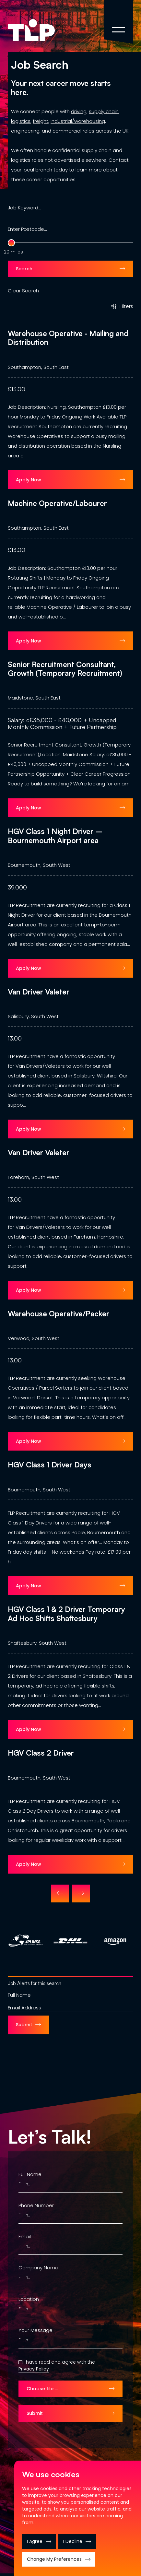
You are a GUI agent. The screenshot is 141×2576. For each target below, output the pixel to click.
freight (40, 121)
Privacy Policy (33, 2370)
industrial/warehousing (78, 121)
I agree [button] (34, 2541)
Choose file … (42, 2390)
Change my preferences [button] (54, 2559)
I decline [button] (72, 2541)
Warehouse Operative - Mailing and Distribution (68, 338)
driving (79, 111)
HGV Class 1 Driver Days (49, 1464)
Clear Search (23, 288)
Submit (24, 2026)
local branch (37, 169)
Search (24, 268)
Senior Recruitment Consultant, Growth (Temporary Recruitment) (65, 669)
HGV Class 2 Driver (41, 1753)
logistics (20, 121)
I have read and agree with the (59, 2363)
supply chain (104, 111)
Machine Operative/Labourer (57, 503)
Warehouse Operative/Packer (58, 1313)
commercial (67, 130)
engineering (25, 130)
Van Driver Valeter (38, 991)
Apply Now (28, 479)
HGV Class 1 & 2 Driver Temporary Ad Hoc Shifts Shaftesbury (66, 1614)
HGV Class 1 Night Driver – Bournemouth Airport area (55, 836)
